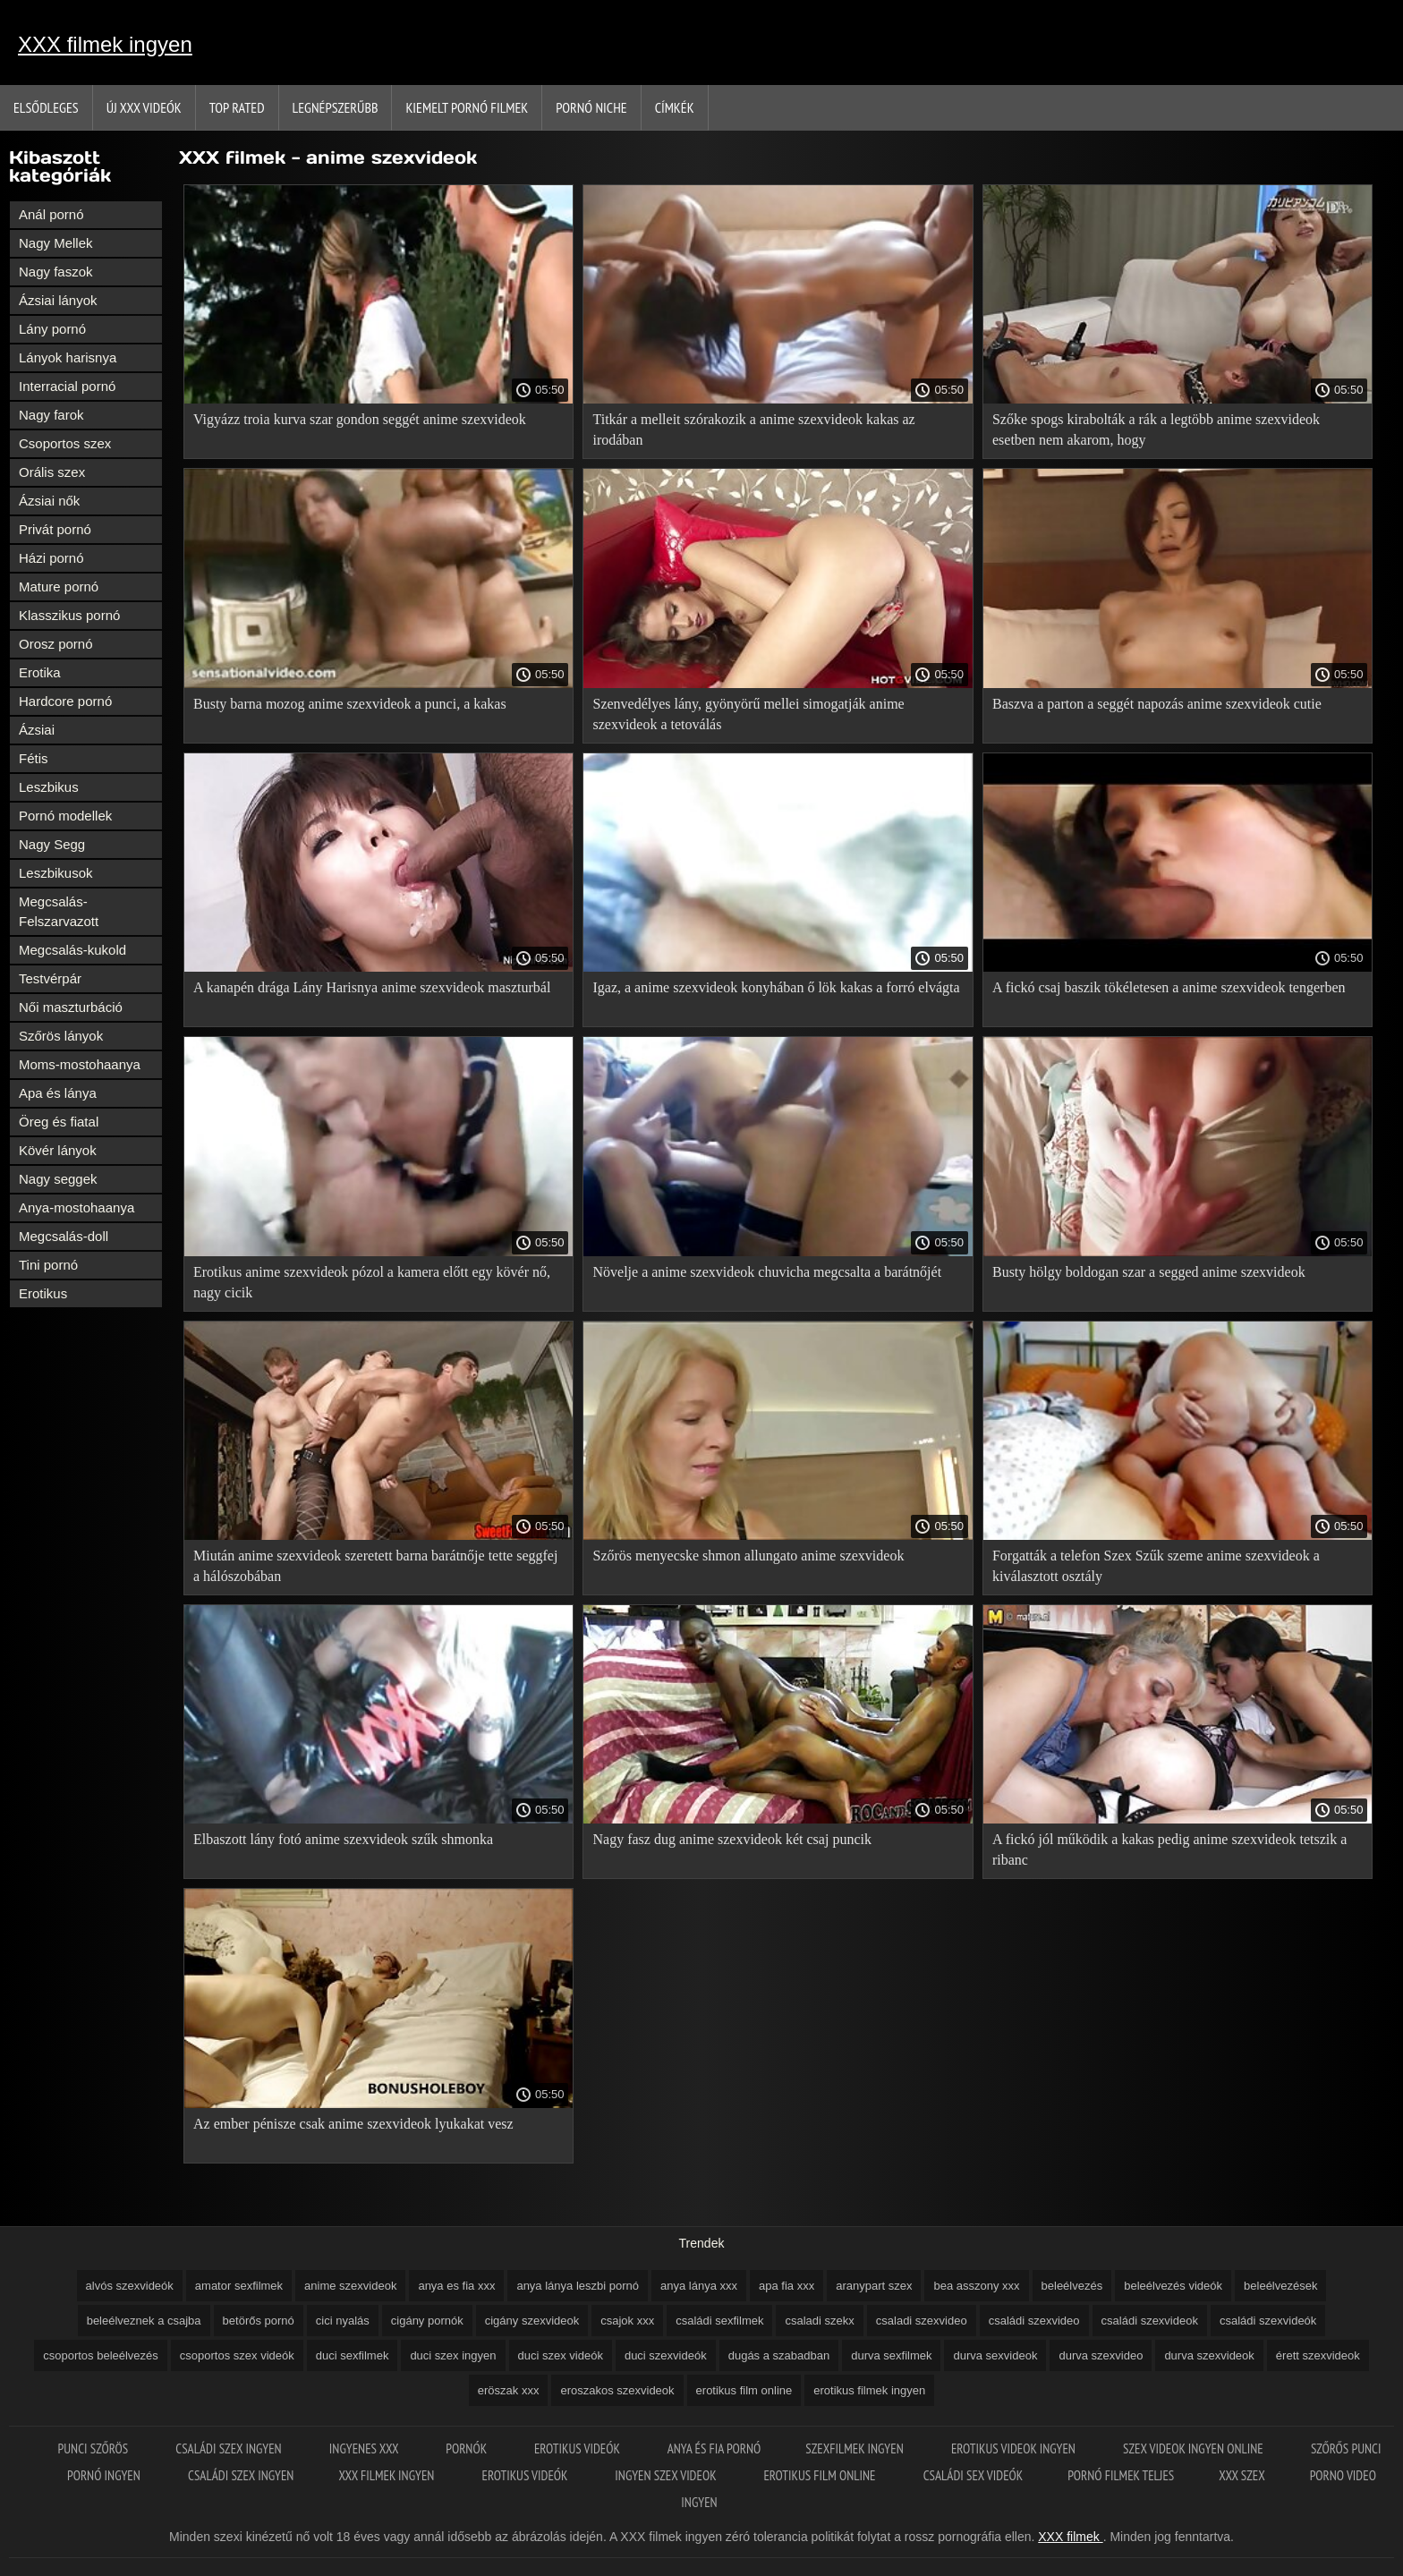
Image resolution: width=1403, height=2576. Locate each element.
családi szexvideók (1268, 2320)
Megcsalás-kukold (72, 949)
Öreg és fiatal (58, 1121)
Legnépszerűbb (335, 107)
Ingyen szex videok (667, 2475)
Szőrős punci (1346, 2448)
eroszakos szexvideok (617, 2390)
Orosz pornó (56, 643)
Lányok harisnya (67, 357)
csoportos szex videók (237, 2355)
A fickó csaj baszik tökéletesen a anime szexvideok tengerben (1169, 987)
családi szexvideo (1034, 2320)
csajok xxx (627, 2320)
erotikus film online (744, 2390)
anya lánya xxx (698, 2285)
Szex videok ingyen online (1194, 2448)
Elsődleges (46, 107)
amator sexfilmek (239, 2285)
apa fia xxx (786, 2285)
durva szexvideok (1209, 2355)
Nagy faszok (56, 271)
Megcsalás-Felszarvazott (58, 911)
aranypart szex (874, 2285)
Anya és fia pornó (714, 2448)
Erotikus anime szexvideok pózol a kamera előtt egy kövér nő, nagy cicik (371, 1282)
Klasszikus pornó (69, 615)
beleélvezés (1072, 2285)
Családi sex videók (973, 2475)
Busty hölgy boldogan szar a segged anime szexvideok (1148, 1271)
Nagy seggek (58, 1178)
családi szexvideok (1149, 2320)
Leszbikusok (56, 872)
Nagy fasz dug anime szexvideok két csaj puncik (731, 1839)
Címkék (674, 107)
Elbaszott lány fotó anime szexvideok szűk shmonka (343, 1839)
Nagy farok (51, 414)
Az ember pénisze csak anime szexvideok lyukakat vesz (353, 2123)
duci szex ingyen (453, 2355)
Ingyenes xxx (365, 2448)
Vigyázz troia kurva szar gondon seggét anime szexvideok (359, 419)
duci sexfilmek (352, 2355)
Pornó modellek (65, 815)
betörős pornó (258, 2320)
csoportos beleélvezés (100, 2355)
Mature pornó (58, 586)
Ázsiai (37, 729)
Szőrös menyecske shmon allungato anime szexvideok (748, 1555)
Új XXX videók (144, 107)
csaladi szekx (819, 2320)
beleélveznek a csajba (144, 2320)
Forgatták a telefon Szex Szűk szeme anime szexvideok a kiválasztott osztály (1156, 1566)
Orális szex (52, 472)
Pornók (467, 2448)
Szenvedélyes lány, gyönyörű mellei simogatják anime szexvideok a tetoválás (748, 714)
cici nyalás (343, 2320)
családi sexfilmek (719, 2320)
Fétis (33, 758)
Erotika (40, 672)
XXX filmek (1070, 2536)
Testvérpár (50, 978)
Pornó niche (591, 107)
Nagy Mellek (56, 243)
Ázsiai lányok (58, 300)
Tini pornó (48, 1264)
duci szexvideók (666, 2355)
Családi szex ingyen (230, 2448)
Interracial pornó (67, 386)
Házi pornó (51, 557)
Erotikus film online (820, 2475)
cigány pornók (427, 2320)
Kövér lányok (58, 1150)
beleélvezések (1280, 2285)
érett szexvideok (1318, 2355)
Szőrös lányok (61, 1035)
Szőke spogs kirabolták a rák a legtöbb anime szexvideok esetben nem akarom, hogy (1156, 429)
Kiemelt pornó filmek (466, 107)
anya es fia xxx (456, 2285)
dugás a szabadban (778, 2355)
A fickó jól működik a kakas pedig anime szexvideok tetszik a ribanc (1169, 1849)
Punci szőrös (95, 2448)
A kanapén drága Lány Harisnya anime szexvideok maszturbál (371, 987)
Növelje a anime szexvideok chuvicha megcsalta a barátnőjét (766, 1271)
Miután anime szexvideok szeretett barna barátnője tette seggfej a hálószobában (375, 1566)
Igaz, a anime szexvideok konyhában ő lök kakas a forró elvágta (775, 987)
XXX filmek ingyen (105, 44)
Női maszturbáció (71, 1007)
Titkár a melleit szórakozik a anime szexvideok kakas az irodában (753, 429)
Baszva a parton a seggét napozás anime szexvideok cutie (1157, 703)
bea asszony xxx (976, 2285)
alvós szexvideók (130, 2285)
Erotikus (43, 1293)
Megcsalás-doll (63, 1236)
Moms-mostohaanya (79, 1064)
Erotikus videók (578, 2448)
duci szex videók (560, 2355)
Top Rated (237, 107)
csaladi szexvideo (921, 2320)
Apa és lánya (58, 1093)
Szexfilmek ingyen (855, 2448)
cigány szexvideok (532, 2320)
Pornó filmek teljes (1120, 2475)
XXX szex (1241, 2475)
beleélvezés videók (1173, 2285)
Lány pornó (52, 328)
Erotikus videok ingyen (1014, 2448)
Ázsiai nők (49, 500)
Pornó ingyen (105, 2475)
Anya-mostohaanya (76, 1207)
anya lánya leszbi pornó (577, 2285)
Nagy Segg (52, 844)
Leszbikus (49, 787)
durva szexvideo (1101, 2355)
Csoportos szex (65, 443)
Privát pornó (55, 529)
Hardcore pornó (65, 701)
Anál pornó (51, 214)
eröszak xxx (509, 2390)
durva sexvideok (995, 2355)
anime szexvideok (350, 2285)
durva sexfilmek (891, 2355)
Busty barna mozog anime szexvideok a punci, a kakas (349, 703)
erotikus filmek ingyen (869, 2390)
